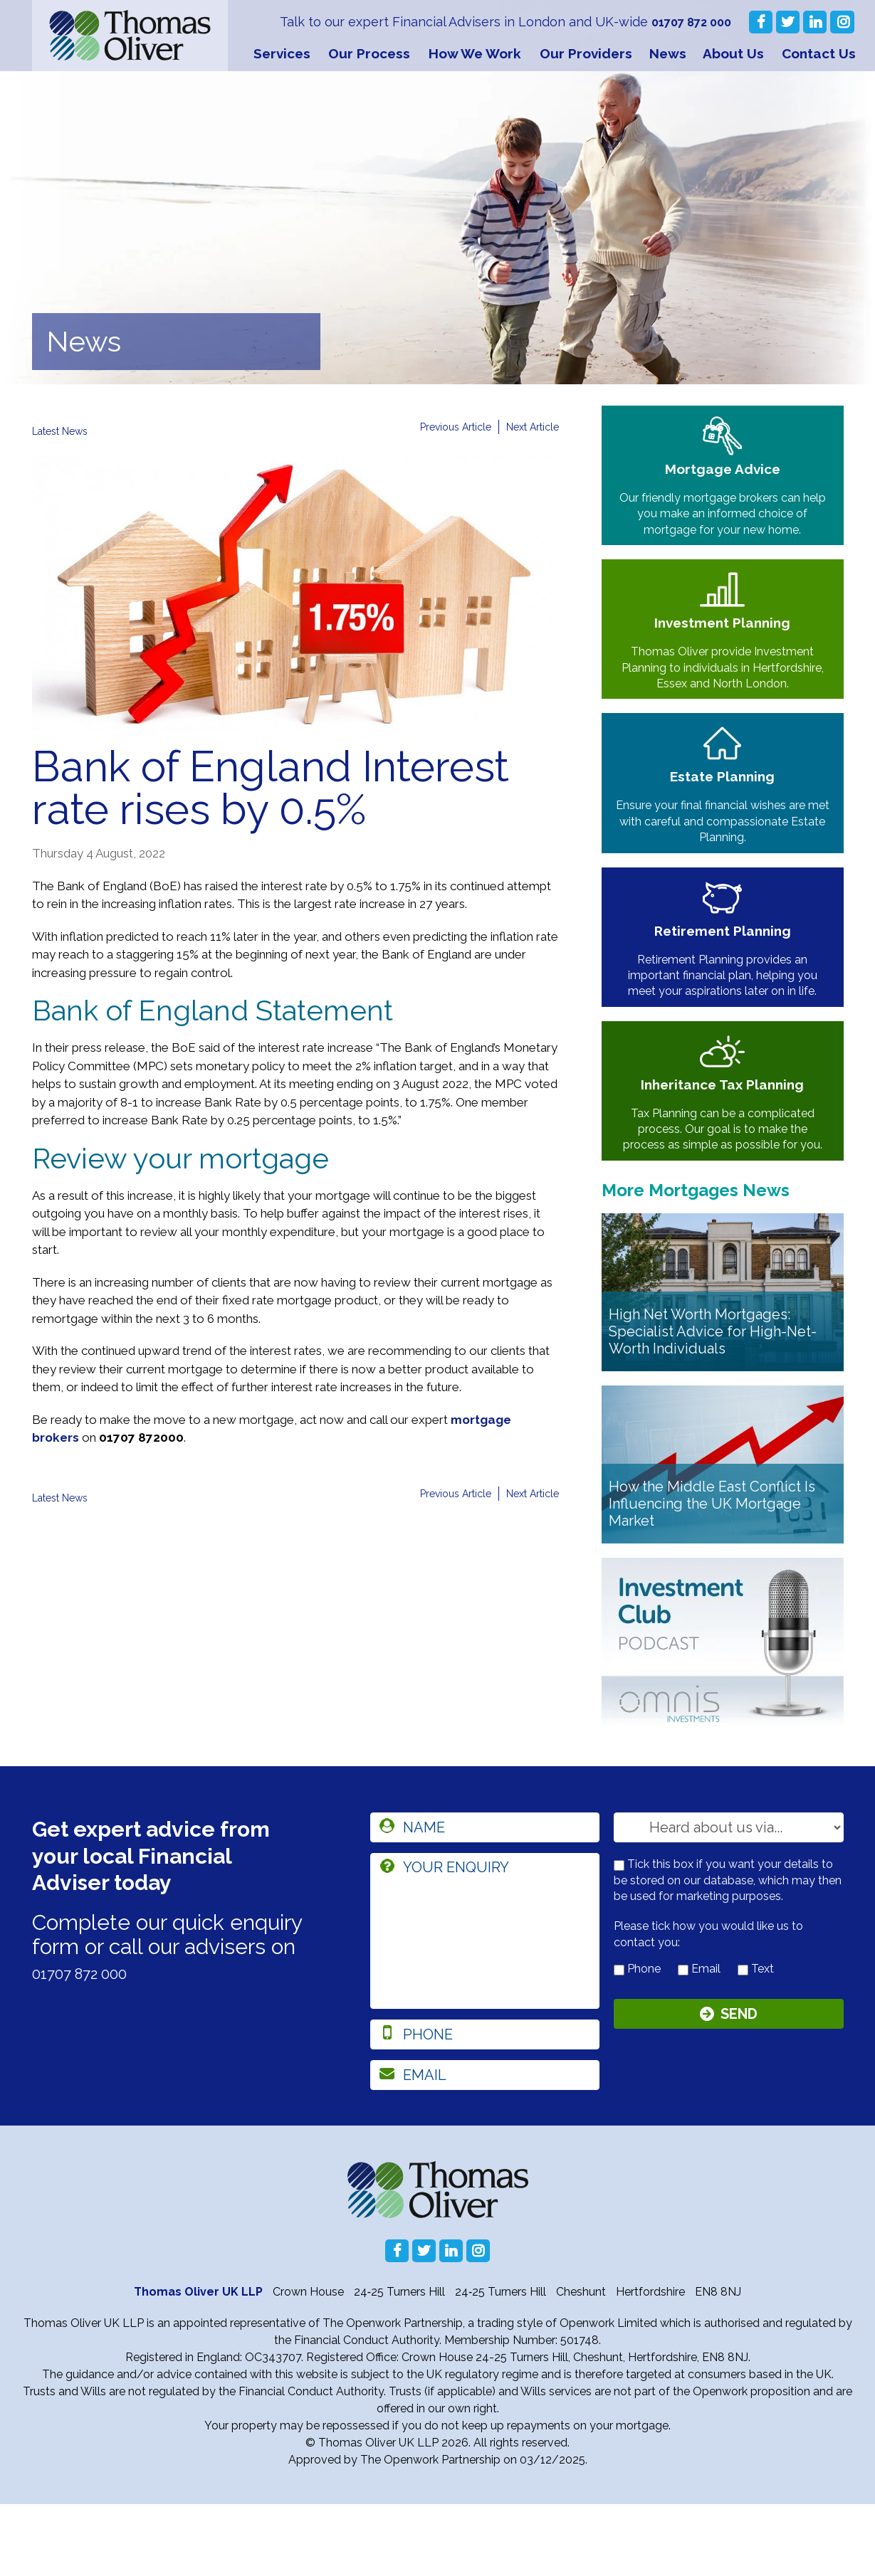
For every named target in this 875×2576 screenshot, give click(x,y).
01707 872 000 (687, 21)
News (667, 53)
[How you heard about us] (729, 1899)
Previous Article (442, 427)
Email (699, 2040)
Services (281, 53)
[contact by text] (743, 2042)
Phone (637, 2040)
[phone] (485, 2106)
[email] (485, 2147)
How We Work (475, 53)
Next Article (528, 427)
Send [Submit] (739, 2089)
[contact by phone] (619, 2042)
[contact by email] (683, 2042)
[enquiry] (485, 2003)
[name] (485, 1899)
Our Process (369, 53)
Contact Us (819, 53)
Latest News (65, 431)
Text (756, 2040)
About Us (733, 53)
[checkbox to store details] (619, 1937)
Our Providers (586, 53)
